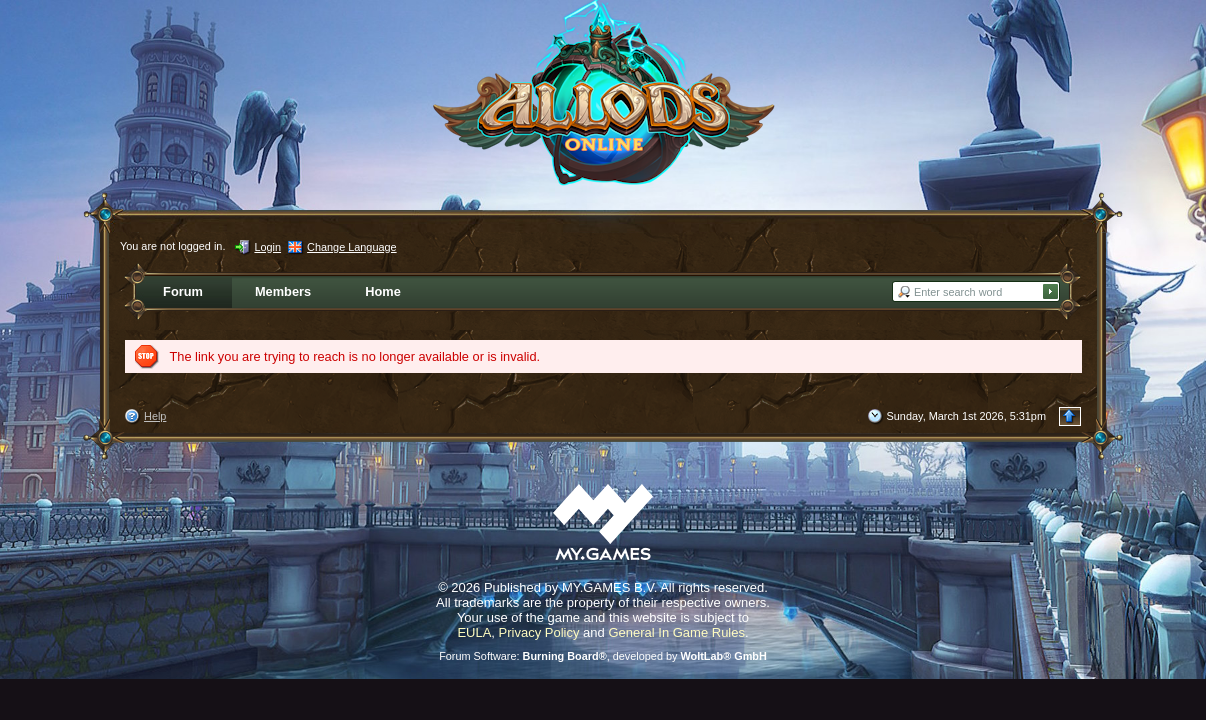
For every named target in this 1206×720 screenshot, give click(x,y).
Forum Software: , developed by (603, 656)
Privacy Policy (539, 632)
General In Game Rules (676, 632)
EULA (474, 632)
